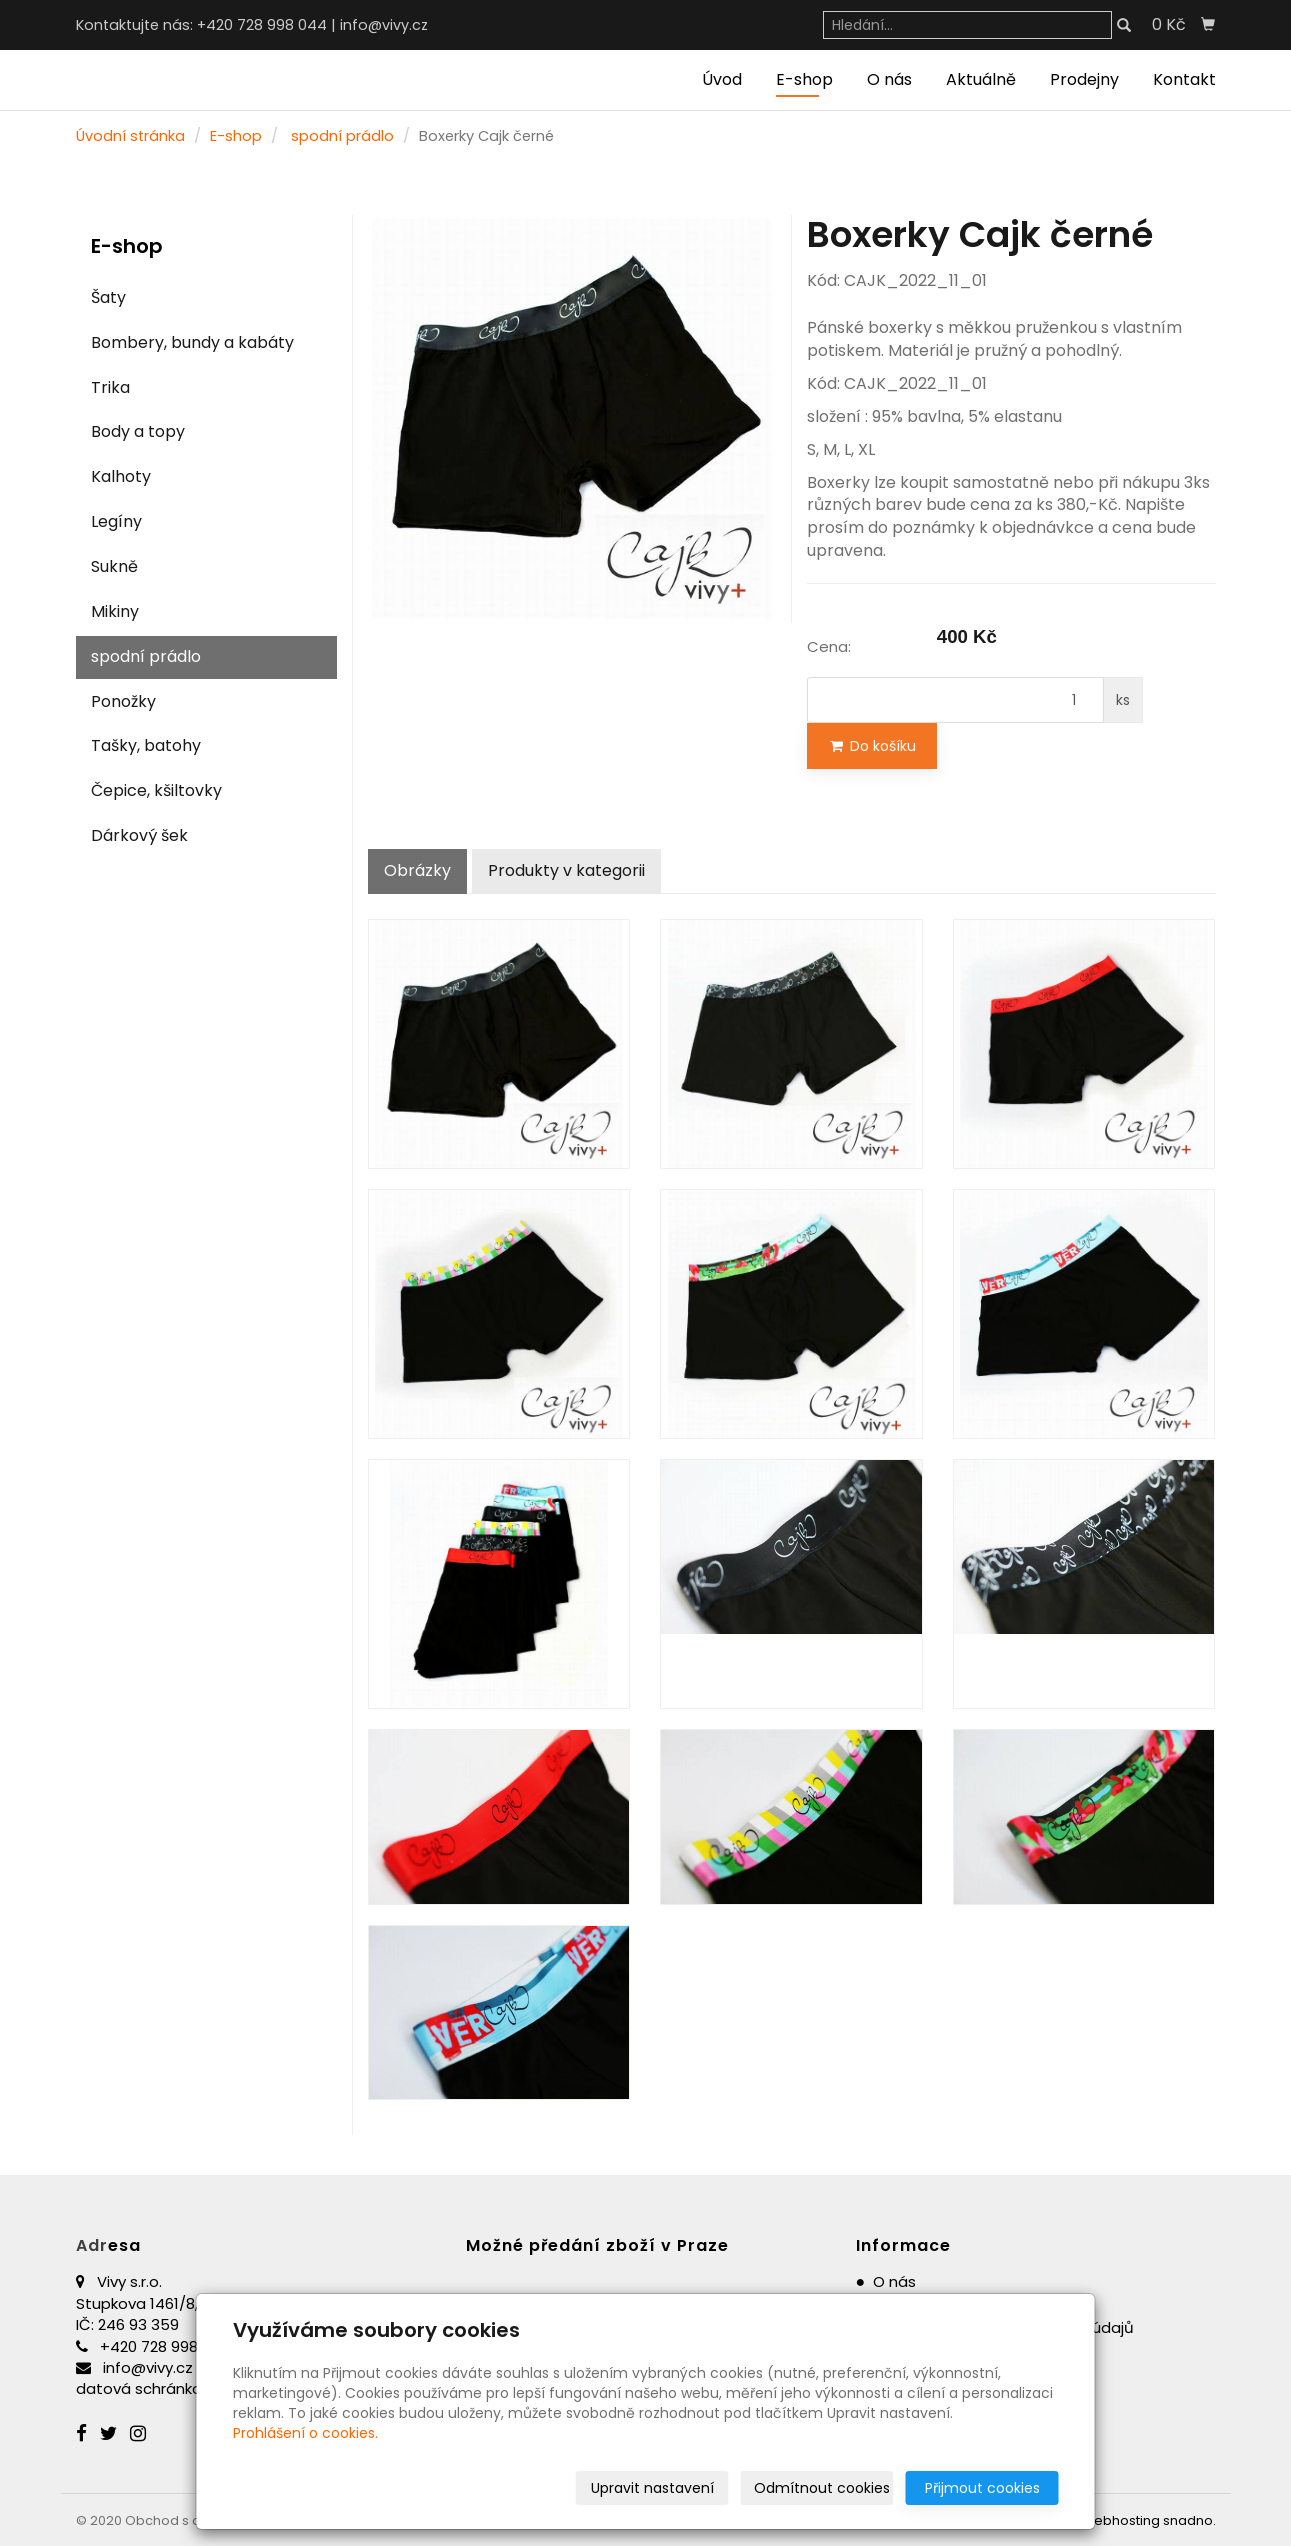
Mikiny (115, 611)
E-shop (804, 79)
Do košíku (872, 746)
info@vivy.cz (384, 25)
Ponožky (123, 701)
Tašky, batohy (146, 745)
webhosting (1121, 2520)
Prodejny (1084, 79)
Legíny (116, 521)
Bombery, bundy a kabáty (192, 342)
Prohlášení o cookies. (305, 2433)
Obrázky (417, 870)
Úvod (722, 79)
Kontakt (1184, 79)
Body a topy (138, 431)
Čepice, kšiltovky (156, 790)
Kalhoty (121, 476)
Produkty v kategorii (566, 870)
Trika (110, 387)
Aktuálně (981, 79)
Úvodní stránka (130, 136)
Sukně (114, 566)
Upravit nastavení (652, 2488)
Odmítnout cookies (822, 2488)
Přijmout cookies (982, 2488)
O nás (889, 79)
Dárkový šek (139, 835)
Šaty (108, 297)
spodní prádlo (342, 136)
